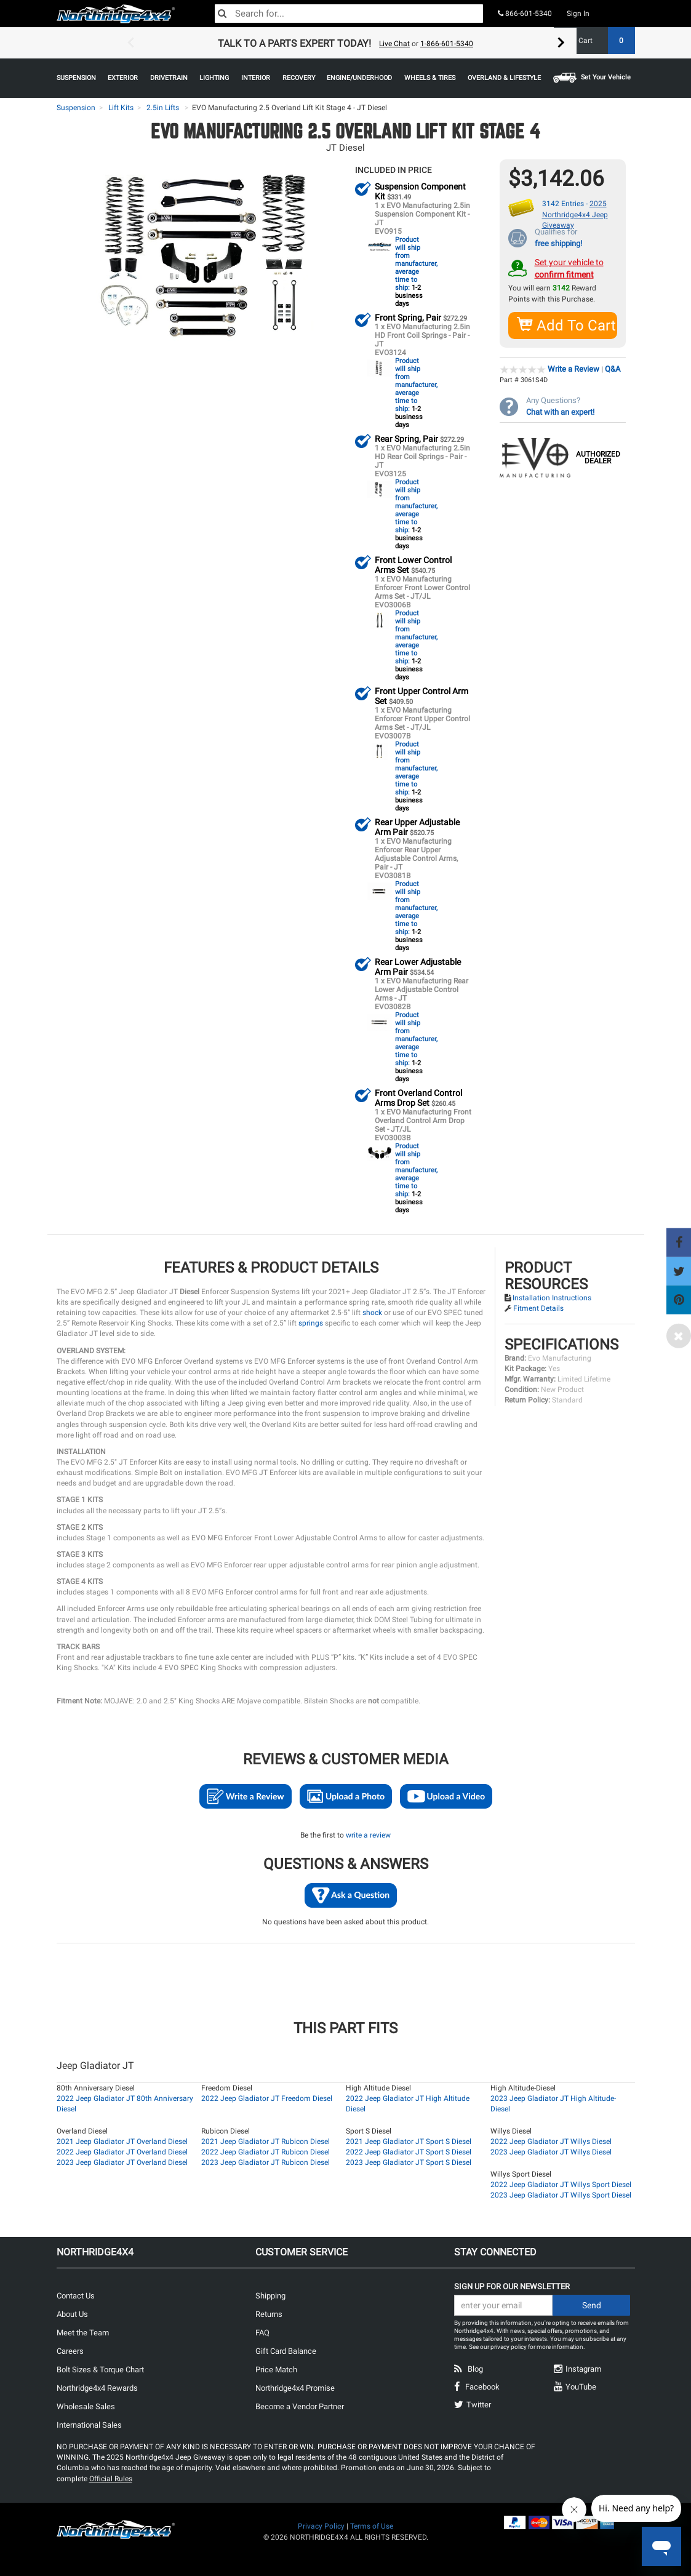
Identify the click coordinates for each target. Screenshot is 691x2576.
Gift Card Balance (285, 2350)
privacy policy (508, 2346)
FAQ (262, 2332)
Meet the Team (83, 2332)
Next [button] (561, 43)
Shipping (270, 2295)
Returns (268, 2313)
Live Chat (394, 43)
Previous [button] (130, 43)
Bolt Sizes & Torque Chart (100, 2369)
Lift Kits (121, 107)
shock (372, 1312)
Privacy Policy (321, 2525)
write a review (368, 1834)
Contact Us (76, 2295)
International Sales (89, 2424)
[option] (346, 43)
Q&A (612, 368)
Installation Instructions (552, 1297)
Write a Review (573, 368)
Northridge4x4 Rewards (97, 2387)
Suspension (76, 107)
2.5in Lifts (162, 107)
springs (310, 1322)
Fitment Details (538, 1307)
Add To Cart (567, 325)
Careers (70, 2350)
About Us (72, 2313)
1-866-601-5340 (446, 43)
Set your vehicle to (569, 268)
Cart (602, 40)
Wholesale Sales (86, 2405)
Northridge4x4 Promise (295, 2387)
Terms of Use (371, 2525)
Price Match (276, 2369)
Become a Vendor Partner (299, 2405)
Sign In (578, 13)
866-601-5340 (525, 13)
